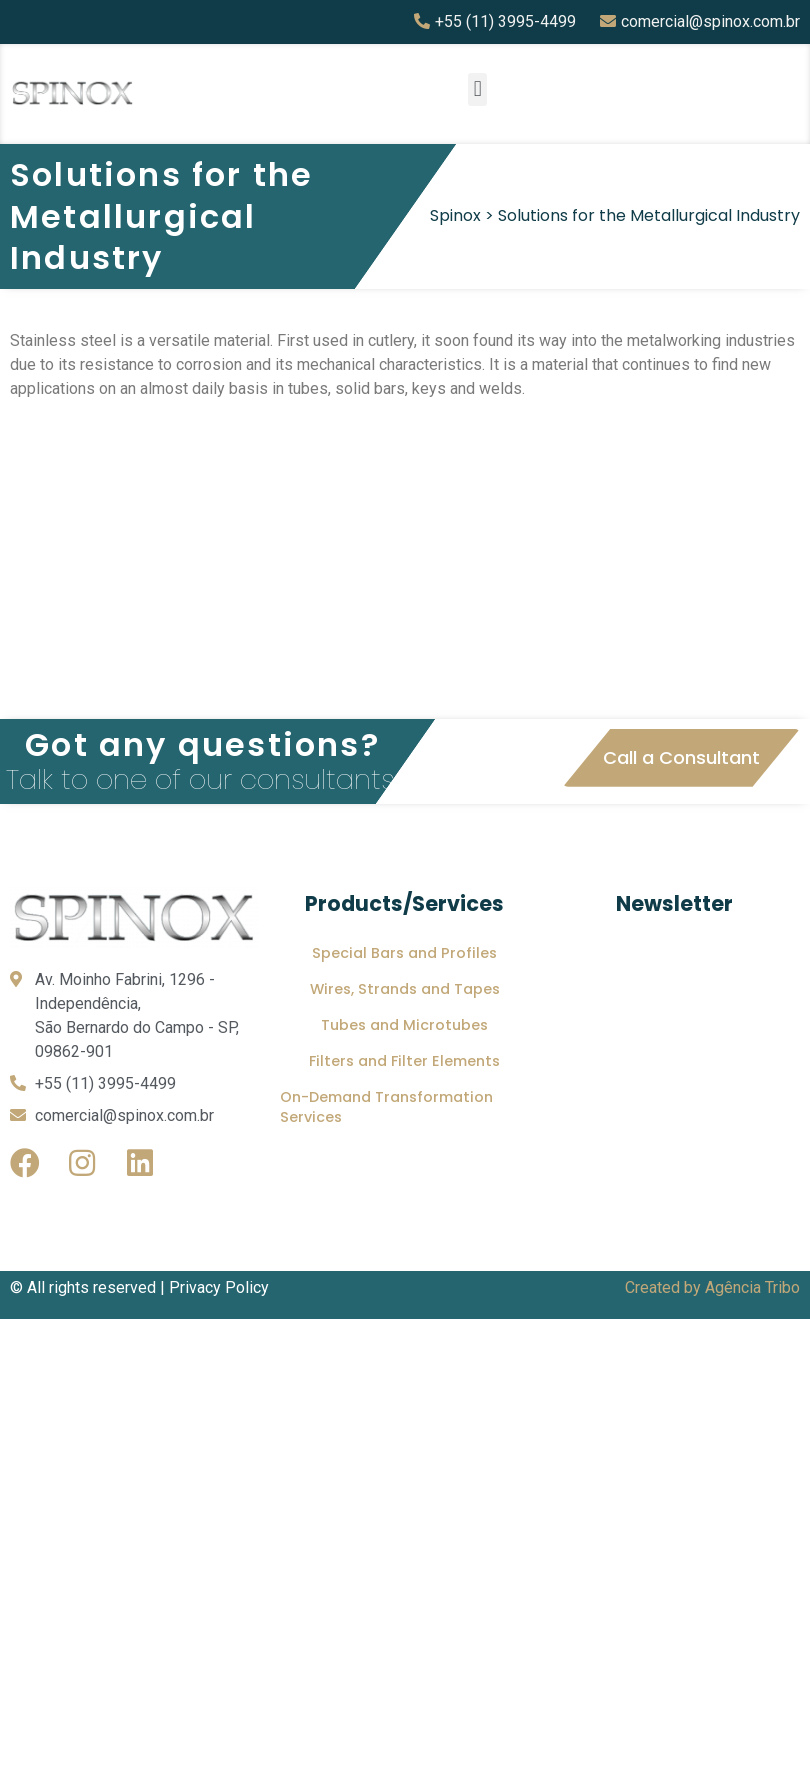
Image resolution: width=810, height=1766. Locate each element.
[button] (477, 89)
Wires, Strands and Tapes (405, 989)
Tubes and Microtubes (404, 1025)
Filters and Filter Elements (404, 1061)
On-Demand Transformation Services (386, 1107)
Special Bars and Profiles (404, 953)
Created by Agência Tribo (712, 1287)
